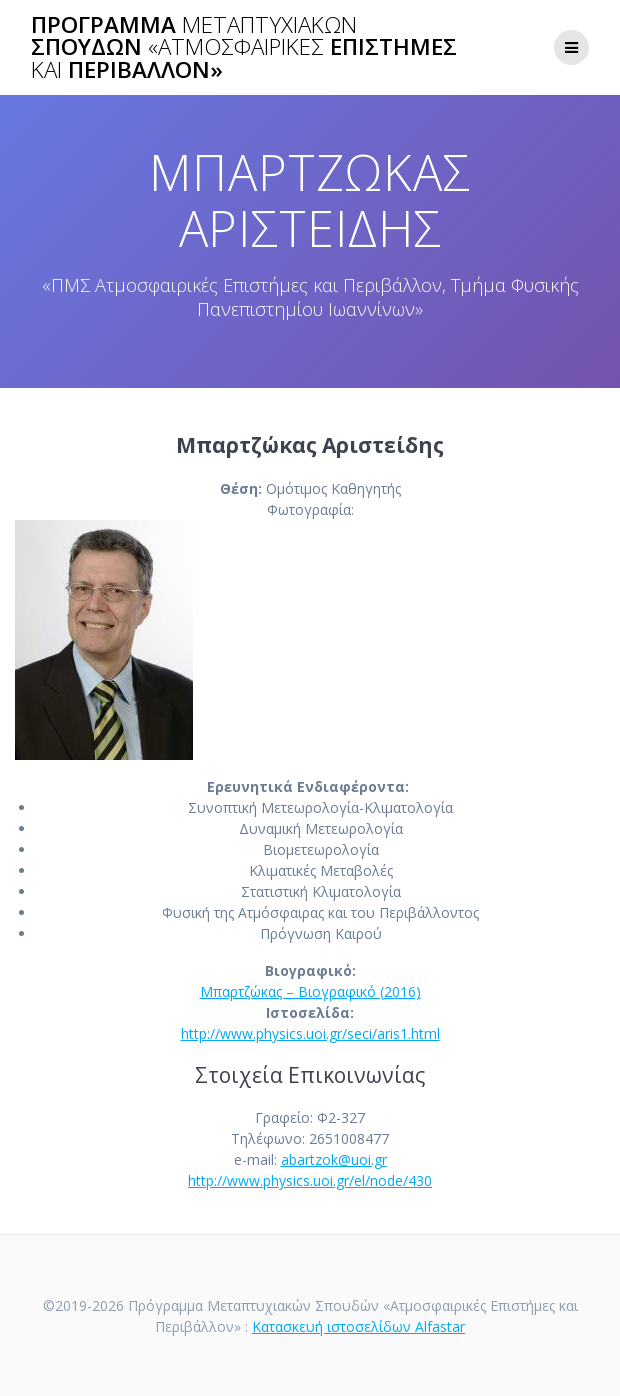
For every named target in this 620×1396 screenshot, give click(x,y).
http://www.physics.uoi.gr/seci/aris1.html (310, 1033)
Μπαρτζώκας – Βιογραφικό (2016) (310, 991)
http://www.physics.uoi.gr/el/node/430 (310, 1180)
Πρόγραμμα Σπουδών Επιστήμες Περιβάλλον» (244, 47)
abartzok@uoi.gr (334, 1159)
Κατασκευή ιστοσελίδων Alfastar (358, 1326)
